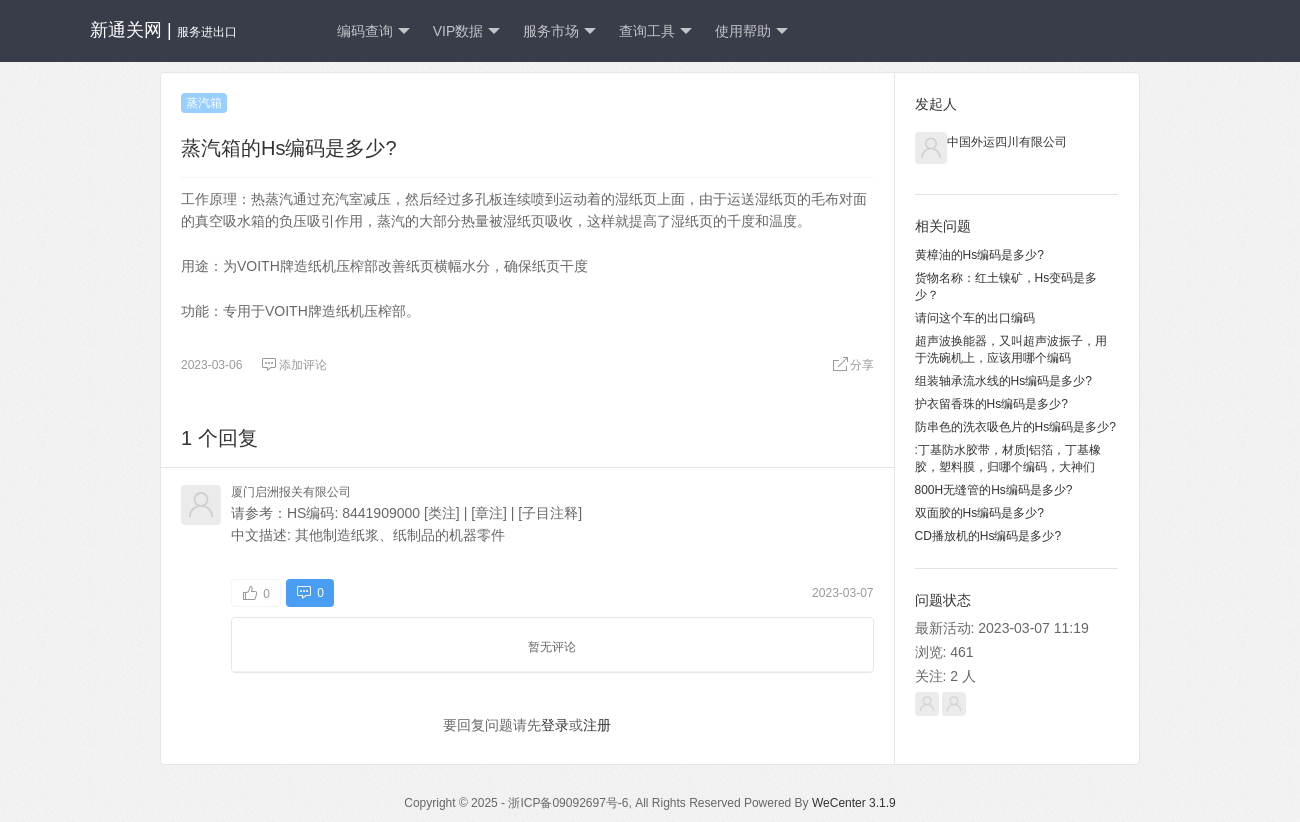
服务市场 (559, 31)
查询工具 (655, 31)
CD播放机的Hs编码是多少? (988, 536)
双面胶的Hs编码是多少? (979, 513)
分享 (853, 365)
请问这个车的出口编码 (975, 318)
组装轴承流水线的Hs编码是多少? (1003, 381)
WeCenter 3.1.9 (854, 803)
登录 (555, 725)
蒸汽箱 (204, 103)
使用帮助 (751, 31)
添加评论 (294, 365)
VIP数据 (467, 31)
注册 (597, 725)
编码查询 (373, 31)
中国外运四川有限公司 (1007, 142)
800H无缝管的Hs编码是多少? (994, 490)
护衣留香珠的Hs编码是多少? (991, 404)
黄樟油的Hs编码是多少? (979, 255)
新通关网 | (163, 30)
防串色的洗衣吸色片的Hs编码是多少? (1015, 427)
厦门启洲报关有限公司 (291, 492)
